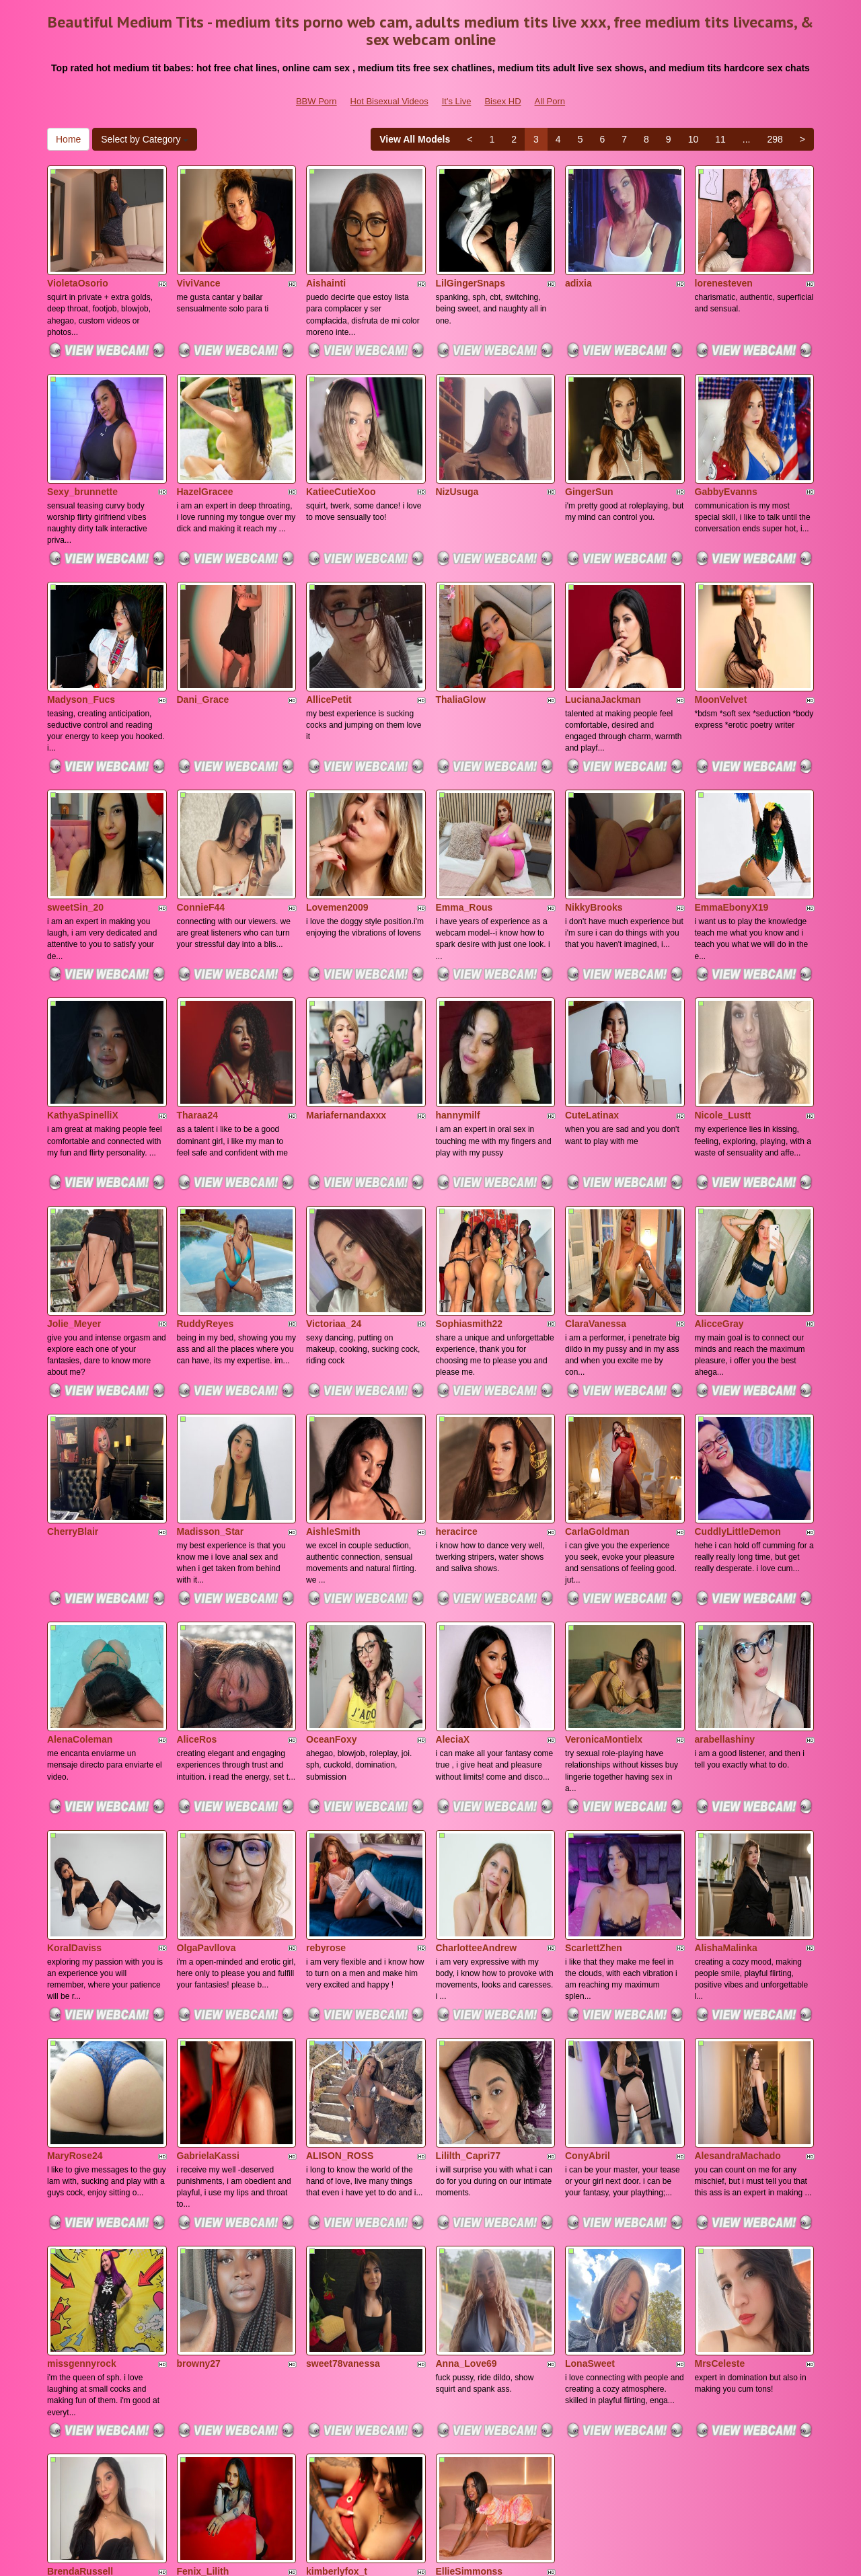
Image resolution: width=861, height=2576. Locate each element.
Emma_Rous (464, 821)
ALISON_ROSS (339, 1941)
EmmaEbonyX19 (732, 821)
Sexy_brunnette (82, 448)
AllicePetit (329, 635)
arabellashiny (725, 1567)
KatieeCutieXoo (340, 448)
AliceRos (197, 1567)
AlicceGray (719, 1194)
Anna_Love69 (466, 2127)
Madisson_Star (210, 1381)
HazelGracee (205, 448)
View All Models (414, 139)
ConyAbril (587, 1941)
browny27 (199, 2127)
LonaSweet (590, 2127)
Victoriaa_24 (333, 1194)
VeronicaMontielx (603, 1567)
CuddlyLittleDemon (738, 1381)
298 (774, 139)
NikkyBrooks (594, 821)
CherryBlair (72, 1381)
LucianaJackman (603, 635)
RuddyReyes (205, 1194)
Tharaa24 (197, 1008)
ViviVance (199, 261)
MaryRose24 (75, 1941)
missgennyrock (81, 2127)
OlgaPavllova (206, 1754)
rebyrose (326, 1754)
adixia (578, 261)
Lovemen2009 (337, 821)
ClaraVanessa (595, 1194)
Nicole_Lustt (723, 1008)
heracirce (457, 1381)
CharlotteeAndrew (476, 1754)
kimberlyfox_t (336, 2313)
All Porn (550, 101)
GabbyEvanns (726, 448)
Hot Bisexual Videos (389, 101)
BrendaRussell (80, 2313)
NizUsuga (457, 448)
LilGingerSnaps (470, 261)
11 (720, 139)
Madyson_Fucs (81, 635)
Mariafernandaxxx (346, 1008)
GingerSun (589, 448)
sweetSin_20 (75, 821)
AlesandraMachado (738, 1941)
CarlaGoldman (597, 1381)
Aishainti (326, 261)
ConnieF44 (201, 821)
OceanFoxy (331, 1567)
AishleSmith (333, 1381)
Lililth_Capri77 (468, 1941)
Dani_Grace (203, 635)
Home (68, 139)
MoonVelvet (721, 635)
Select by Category (144, 139)
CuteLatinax (592, 1008)
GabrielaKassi (208, 1941)
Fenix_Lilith (203, 2313)
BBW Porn (316, 101)
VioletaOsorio (77, 261)
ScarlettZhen (593, 1754)
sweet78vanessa (343, 2127)
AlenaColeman (79, 1567)
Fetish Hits (530, 2556)
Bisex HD (502, 101)
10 (693, 139)
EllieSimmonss (469, 2313)
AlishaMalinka (726, 1754)
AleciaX (453, 1567)
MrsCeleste (720, 2127)
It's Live (457, 101)
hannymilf (458, 1008)
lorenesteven (724, 261)
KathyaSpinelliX (82, 1008)
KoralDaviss (74, 1754)
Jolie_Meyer (74, 1194)
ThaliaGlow (461, 635)
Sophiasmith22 (469, 1194)
